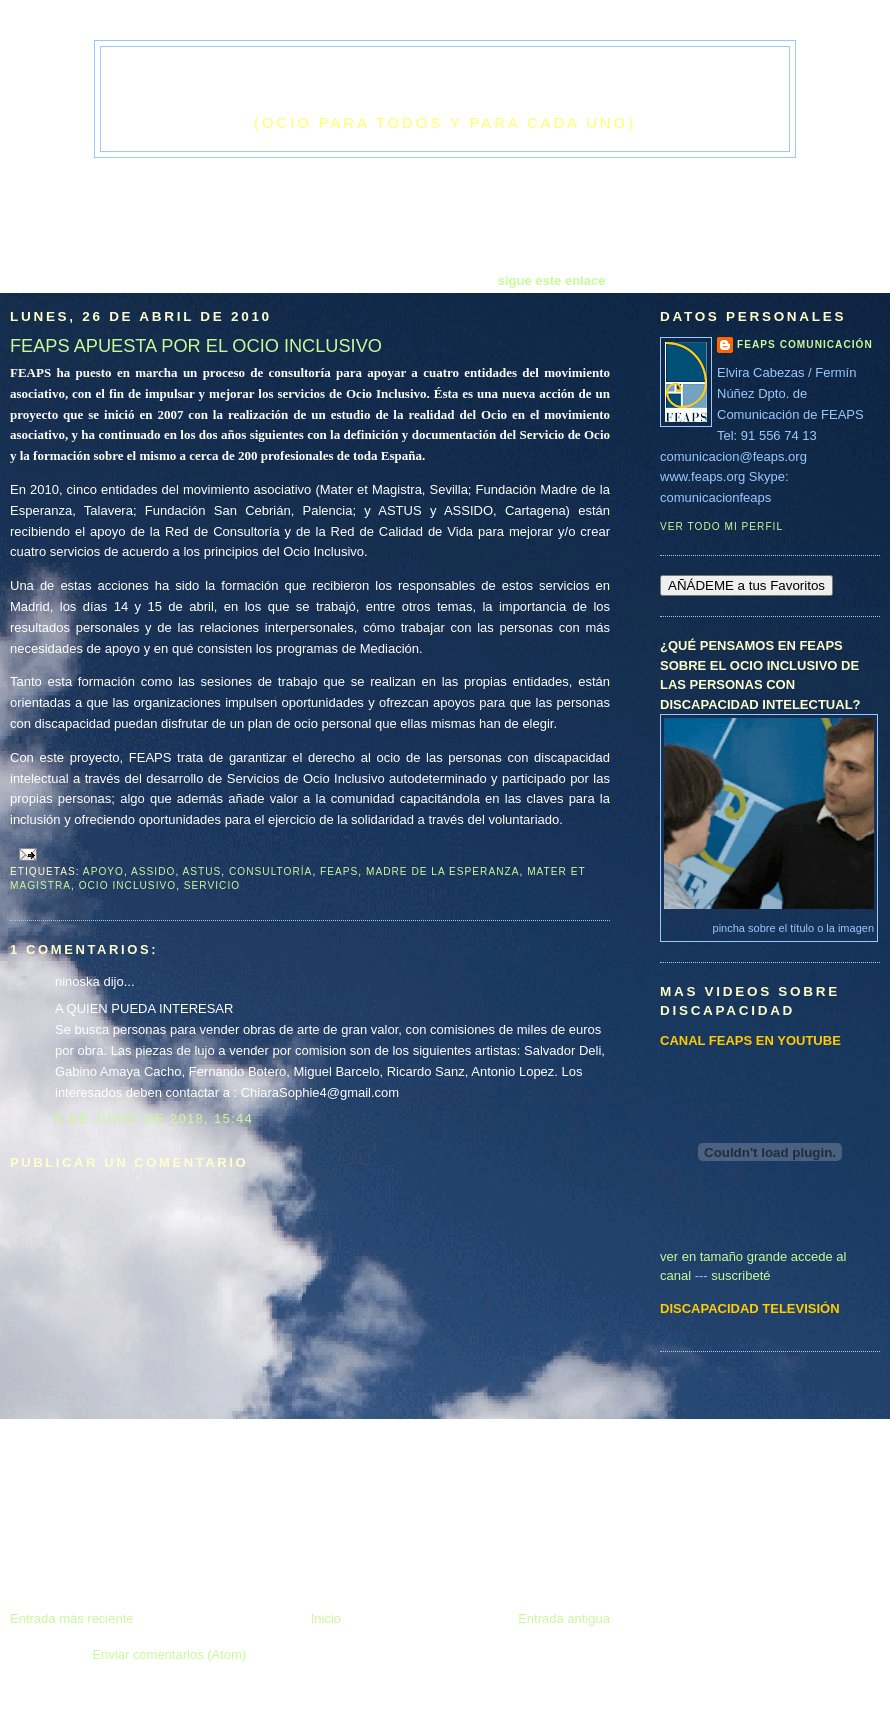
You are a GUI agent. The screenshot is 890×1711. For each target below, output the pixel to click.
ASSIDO (153, 871)
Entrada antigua (564, 1618)
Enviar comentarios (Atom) (169, 1654)
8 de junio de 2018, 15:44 (154, 1118)
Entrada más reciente (72, 1618)
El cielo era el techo (444, 86)
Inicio (326, 1618)
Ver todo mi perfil (721, 526)
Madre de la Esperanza (443, 871)
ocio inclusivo (127, 885)
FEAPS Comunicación (805, 344)
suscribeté (740, 1275)
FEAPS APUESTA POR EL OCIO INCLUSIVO (196, 346)
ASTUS (202, 871)
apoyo (103, 871)
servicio (212, 885)
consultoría (270, 871)
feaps (339, 871)
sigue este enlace (552, 280)
